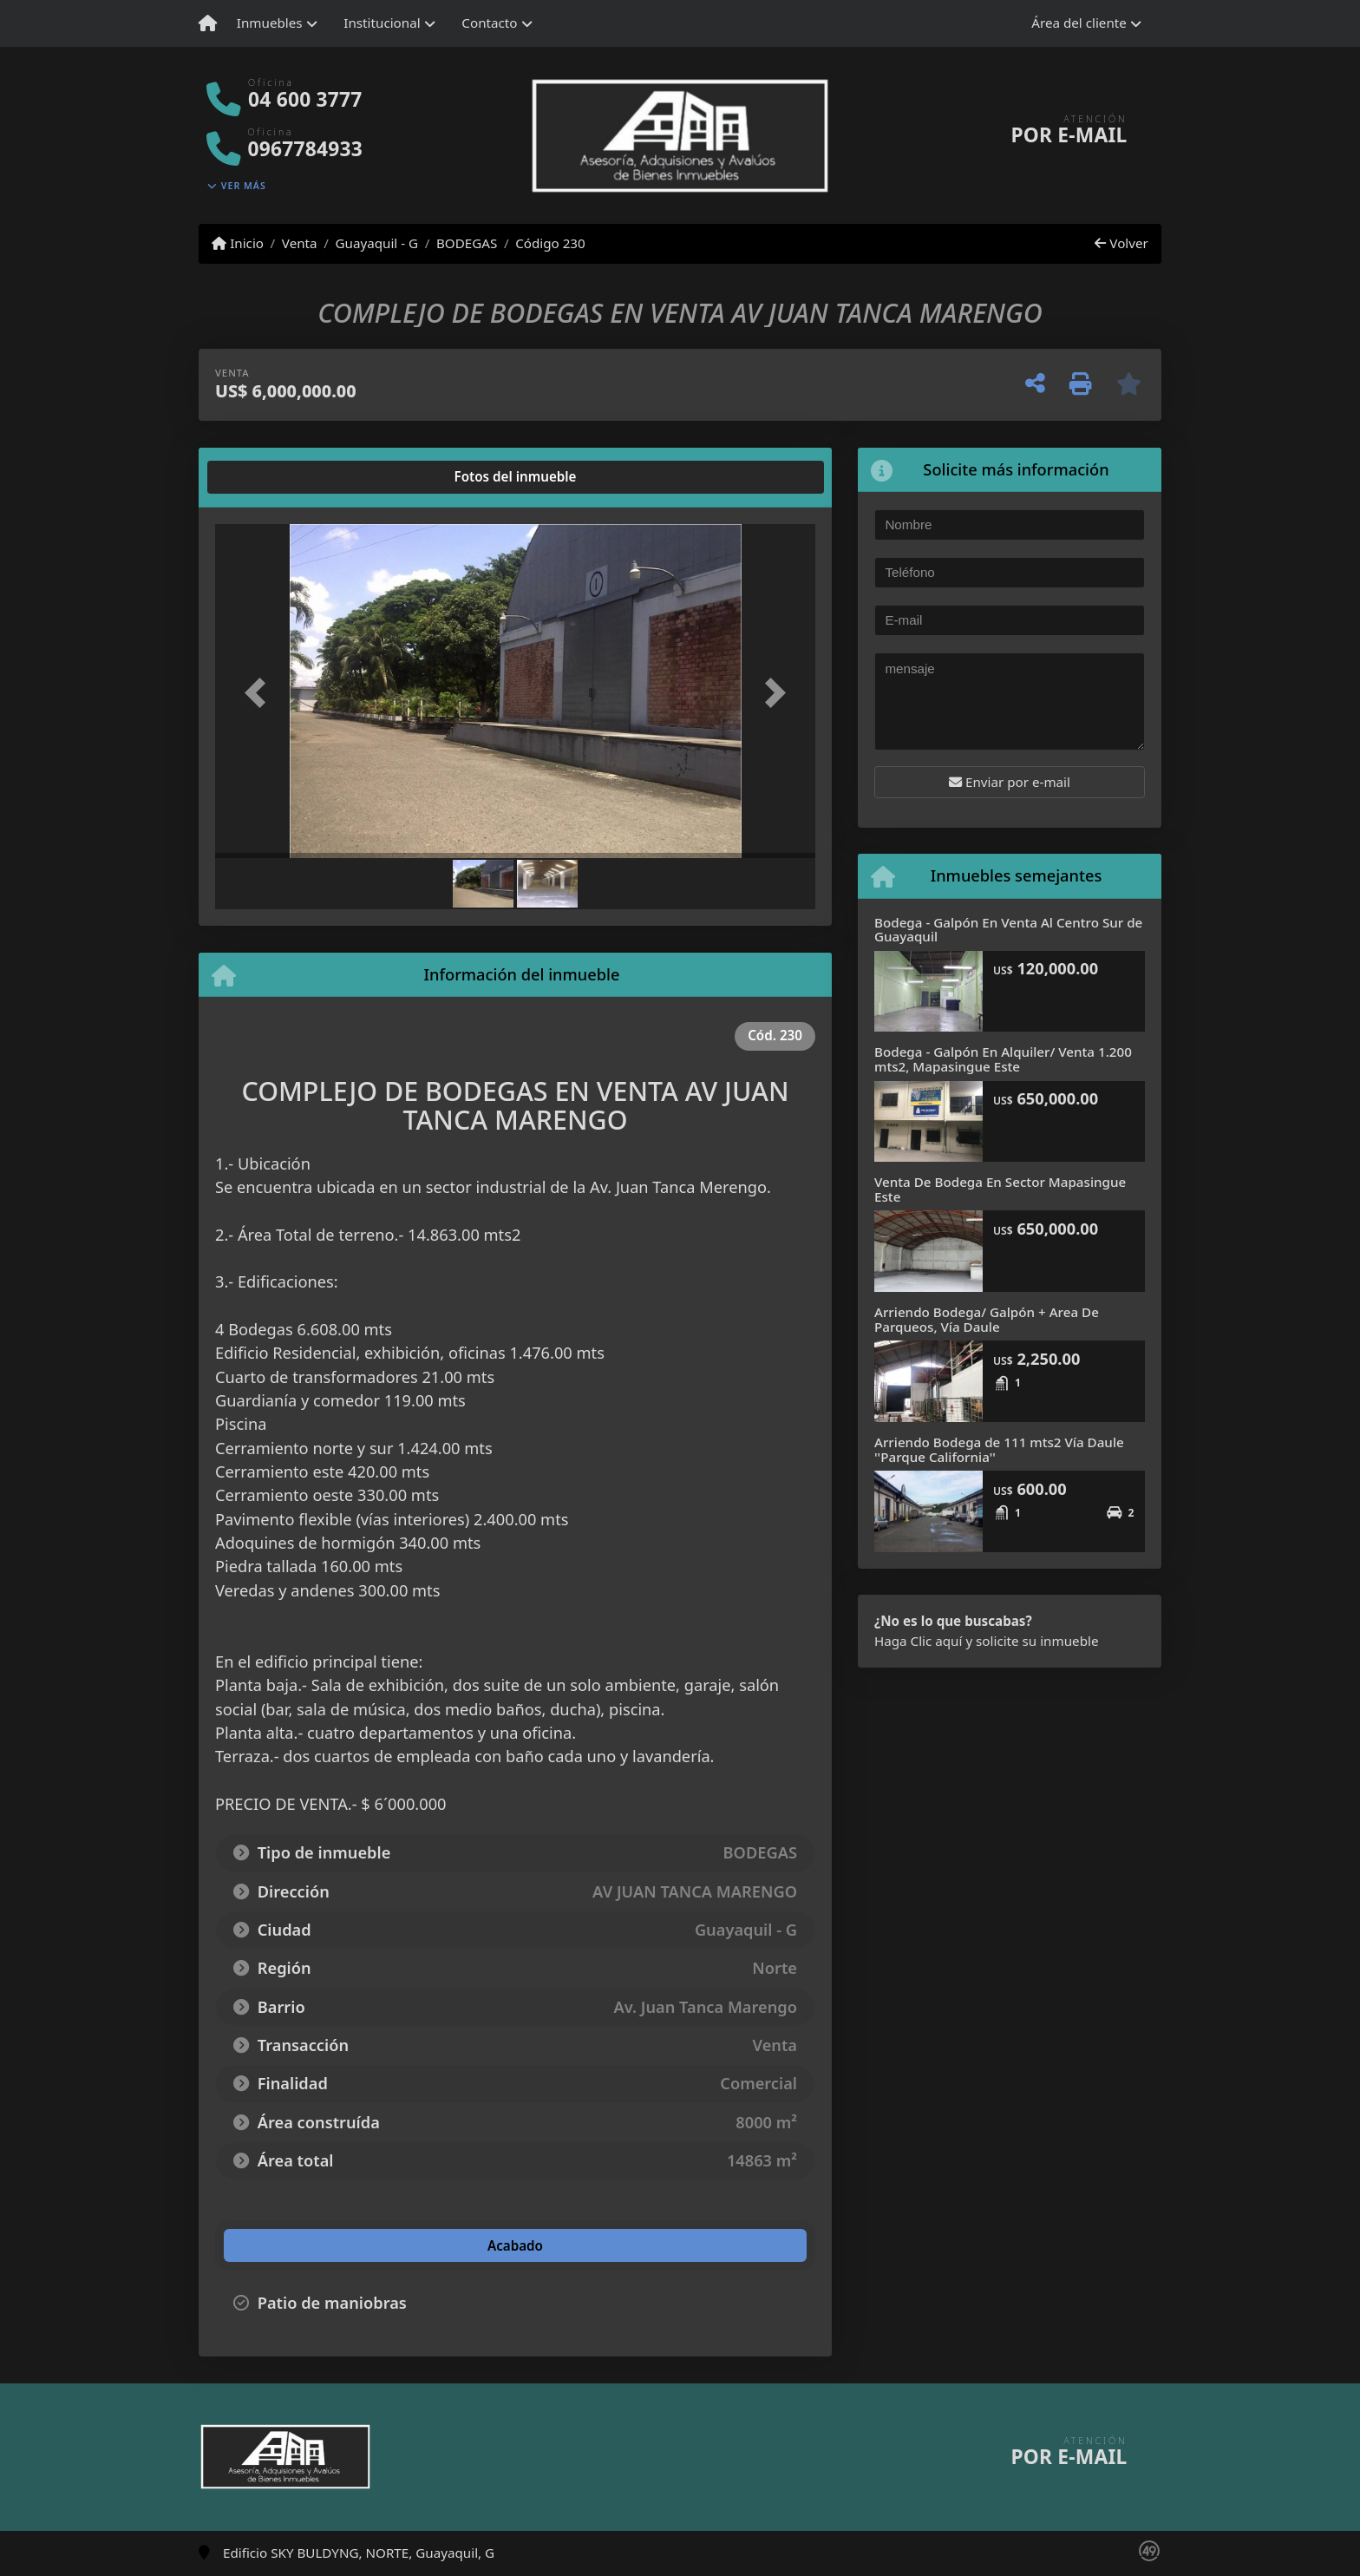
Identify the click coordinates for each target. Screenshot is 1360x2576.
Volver (1121, 243)
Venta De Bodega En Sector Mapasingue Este (1000, 1189)
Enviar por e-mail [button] (1009, 781)
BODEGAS (466, 243)
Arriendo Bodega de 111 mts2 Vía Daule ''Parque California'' (999, 1449)
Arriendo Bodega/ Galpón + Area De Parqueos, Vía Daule (986, 1319)
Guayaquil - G (376, 243)
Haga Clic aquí (918, 1640)
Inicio (238, 243)
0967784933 (305, 148)
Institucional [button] (381, 22)
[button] (260, 693)
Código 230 (550, 243)
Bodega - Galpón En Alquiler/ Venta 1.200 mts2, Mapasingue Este (1003, 1059)
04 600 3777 (305, 99)
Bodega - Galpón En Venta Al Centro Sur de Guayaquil (1008, 930)
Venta (299, 243)
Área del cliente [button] (1079, 22)
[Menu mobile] (208, 23)
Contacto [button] (489, 22)
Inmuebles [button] (270, 22)
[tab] (281, 477)
